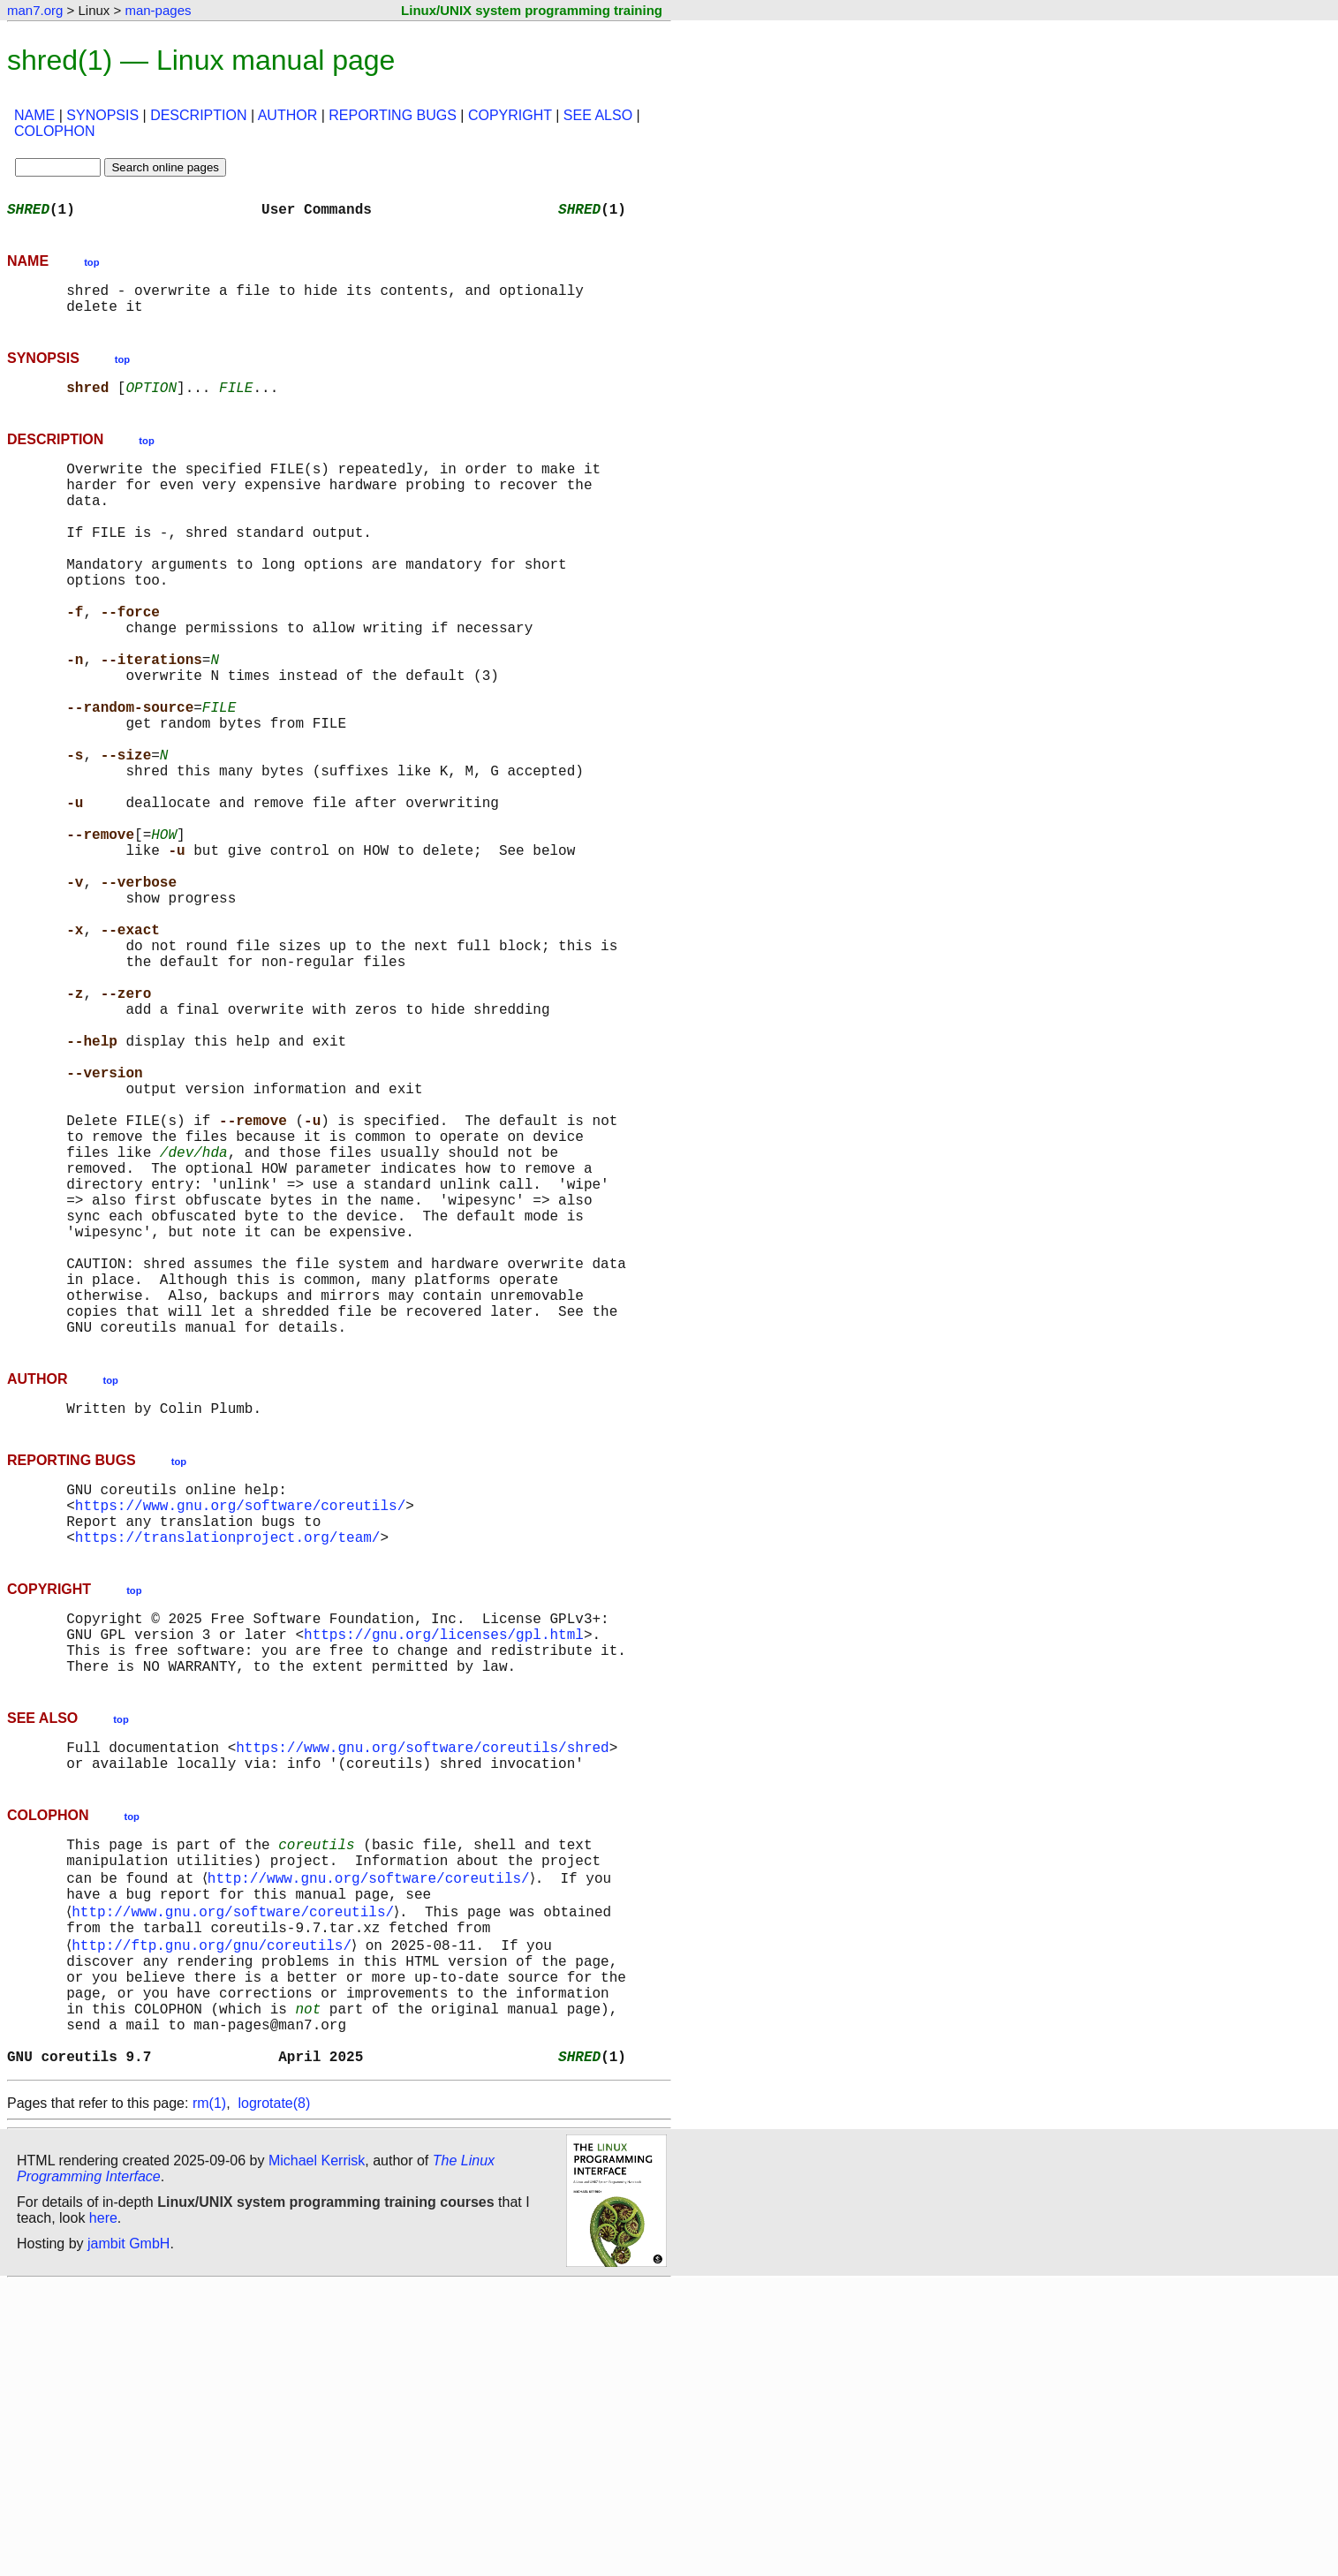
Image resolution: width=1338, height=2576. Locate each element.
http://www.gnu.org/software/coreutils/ (371, 2133)
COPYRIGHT (510, 115)
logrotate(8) (274, 2394)
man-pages (158, 10)
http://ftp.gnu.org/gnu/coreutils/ (215, 2211)
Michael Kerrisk (316, 2451)
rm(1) (209, 2394)
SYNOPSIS (102, 115)
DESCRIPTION (198, 115)
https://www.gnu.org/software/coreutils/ (240, 1724)
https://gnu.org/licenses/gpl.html (444, 1867)
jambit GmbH (128, 2534)
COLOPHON (54, 131)
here (103, 2509)
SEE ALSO (597, 115)
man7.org (35, 10)
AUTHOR (288, 115)
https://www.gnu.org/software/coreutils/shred (422, 1990)
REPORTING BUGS (393, 115)
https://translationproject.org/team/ (228, 1762)
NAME (34, 115)
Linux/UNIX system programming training (531, 10)
